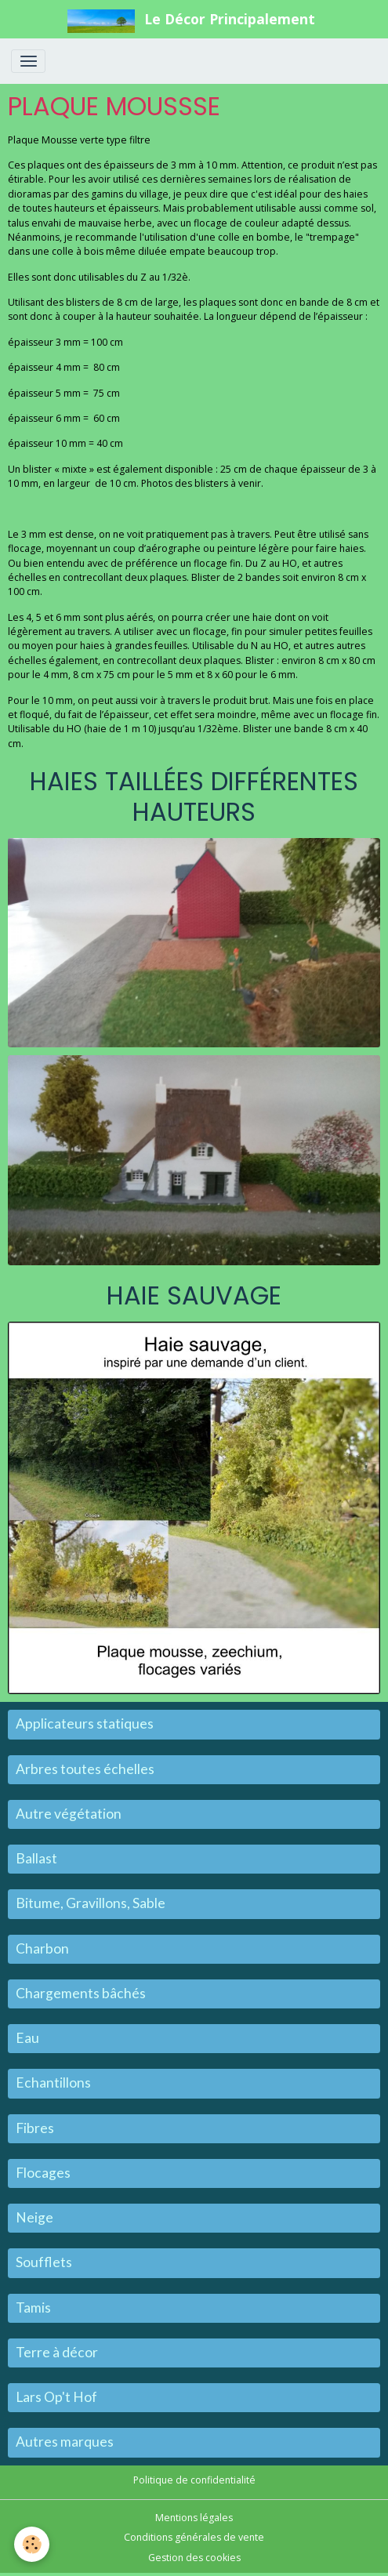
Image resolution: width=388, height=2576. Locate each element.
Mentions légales (194, 2517)
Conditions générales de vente (194, 2537)
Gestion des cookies (194, 2557)
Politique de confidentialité (194, 2480)
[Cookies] (31, 2544)
